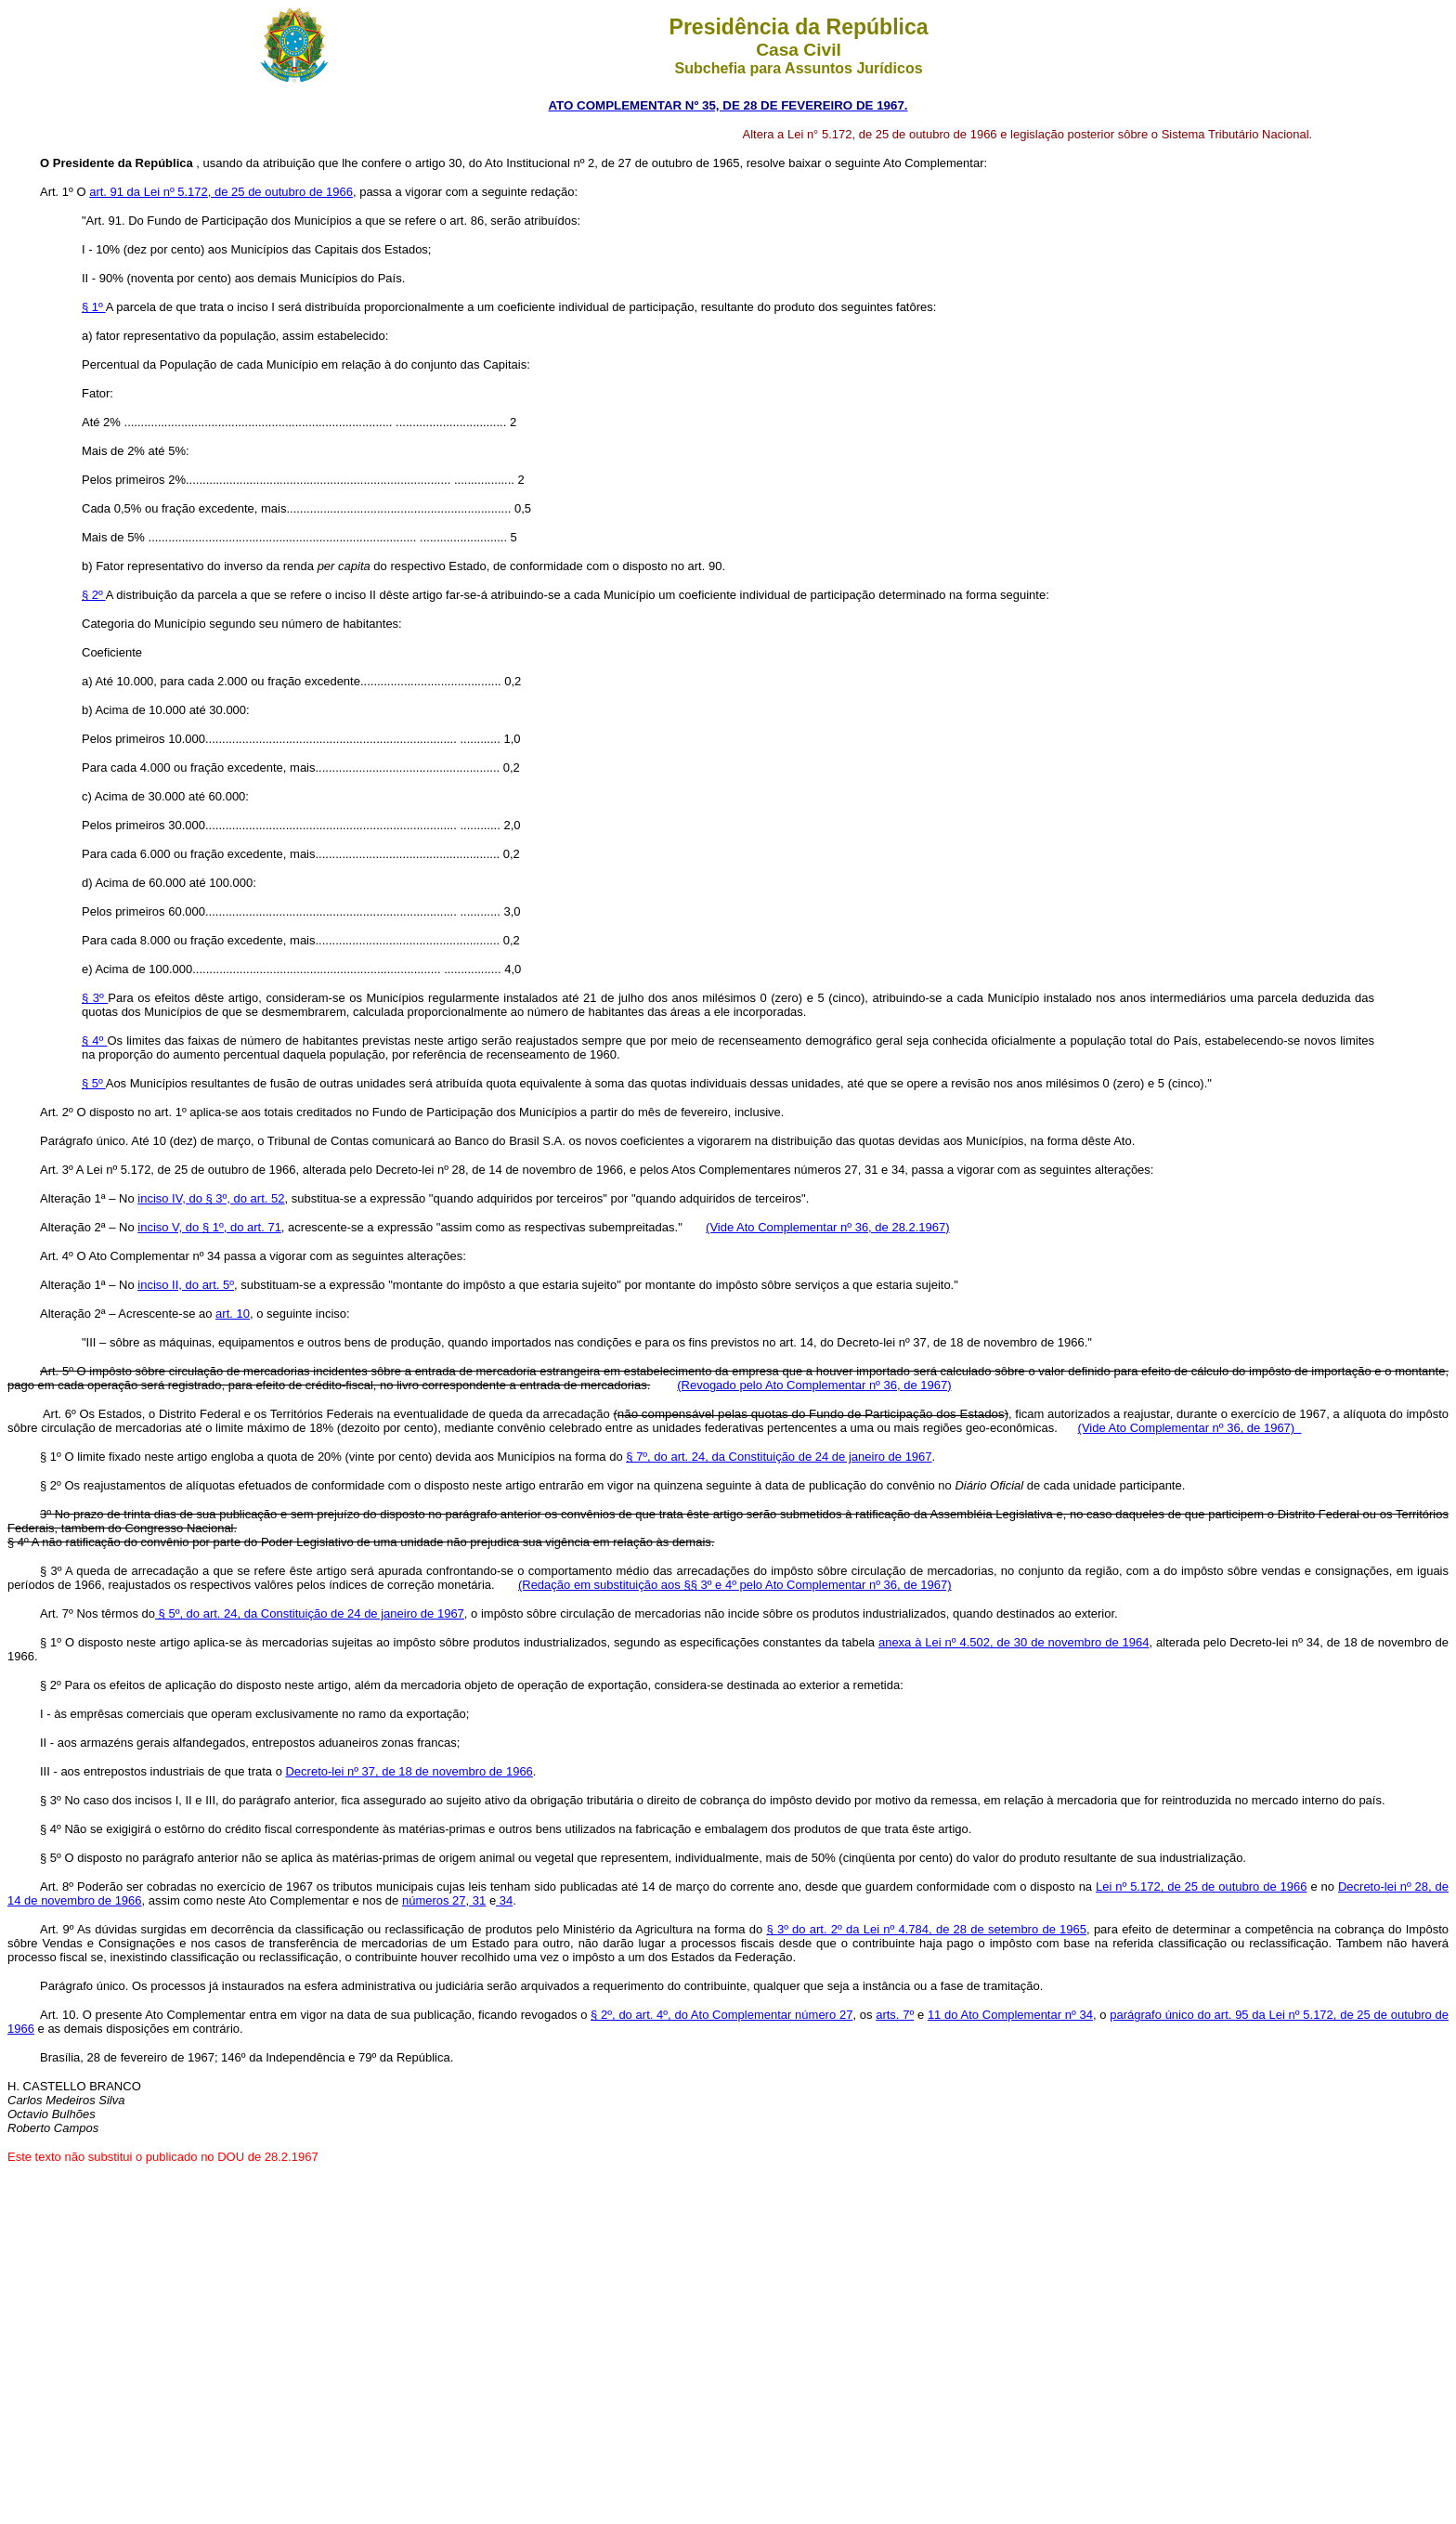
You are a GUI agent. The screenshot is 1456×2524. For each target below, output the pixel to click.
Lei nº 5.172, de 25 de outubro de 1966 (1201, 1886)
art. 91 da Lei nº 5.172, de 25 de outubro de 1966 (221, 192)
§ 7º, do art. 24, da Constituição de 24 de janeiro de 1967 (778, 1457)
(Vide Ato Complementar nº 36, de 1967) (1190, 1428)
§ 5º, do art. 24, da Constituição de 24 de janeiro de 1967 (309, 1613)
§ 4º (94, 1040)
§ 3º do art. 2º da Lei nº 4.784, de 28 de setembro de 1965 (926, 1929)
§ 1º (94, 307)
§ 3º (95, 998)
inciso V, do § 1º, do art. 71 (209, 1227)
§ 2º (94, 595)
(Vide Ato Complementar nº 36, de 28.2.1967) (828, 1227)
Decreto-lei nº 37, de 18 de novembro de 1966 (408, 1771)
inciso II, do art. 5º (185, 1285)
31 (477, 1900)
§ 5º (94, 1083)
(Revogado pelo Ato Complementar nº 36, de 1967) (814, 1385)
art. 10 (232, 1314)
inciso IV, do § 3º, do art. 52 (210, 1198)
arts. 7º (895, 2015)
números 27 (434, 1900)
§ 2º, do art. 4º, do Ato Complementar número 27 (721, 2015)
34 (504, 1900)
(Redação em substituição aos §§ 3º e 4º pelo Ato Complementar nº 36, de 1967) (735, 1585)
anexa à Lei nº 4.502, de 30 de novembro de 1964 (1014, 1642)
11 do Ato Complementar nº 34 (1010, 2015)
